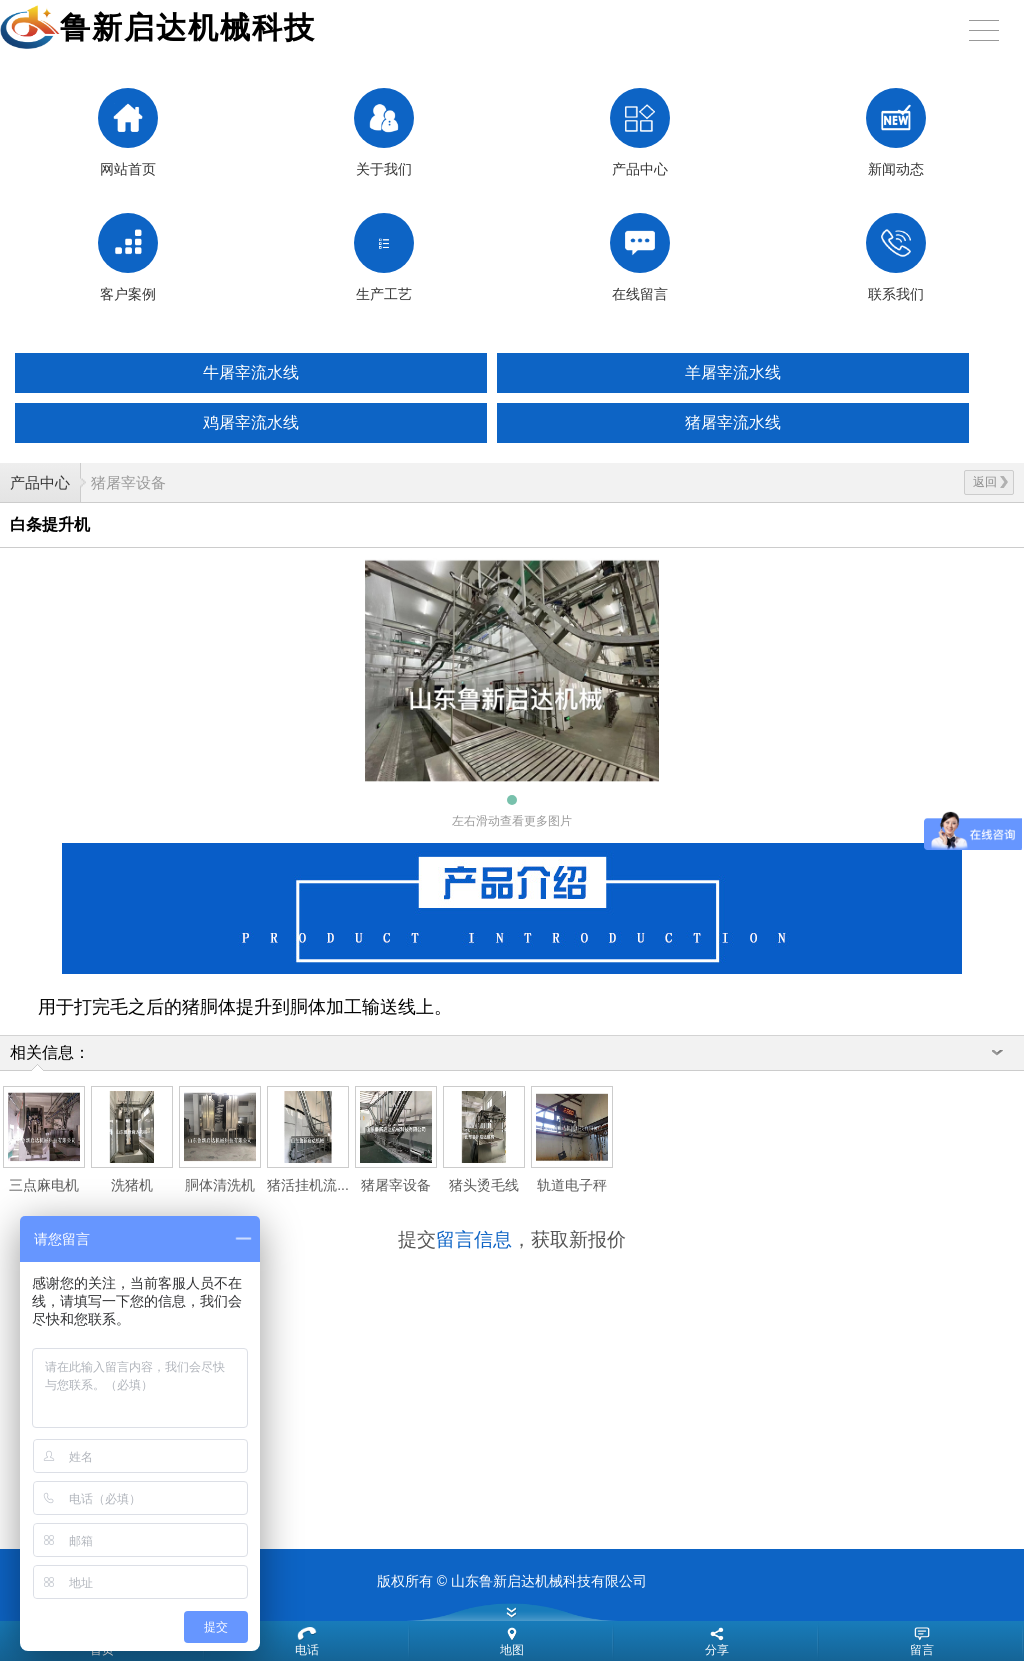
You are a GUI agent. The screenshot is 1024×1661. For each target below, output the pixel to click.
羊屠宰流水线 (733, 372)
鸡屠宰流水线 (251, 422)
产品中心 (40, 482)
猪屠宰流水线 (733, 422)
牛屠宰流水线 (251, 372)
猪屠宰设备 (128, 482)
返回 (990, 482)
